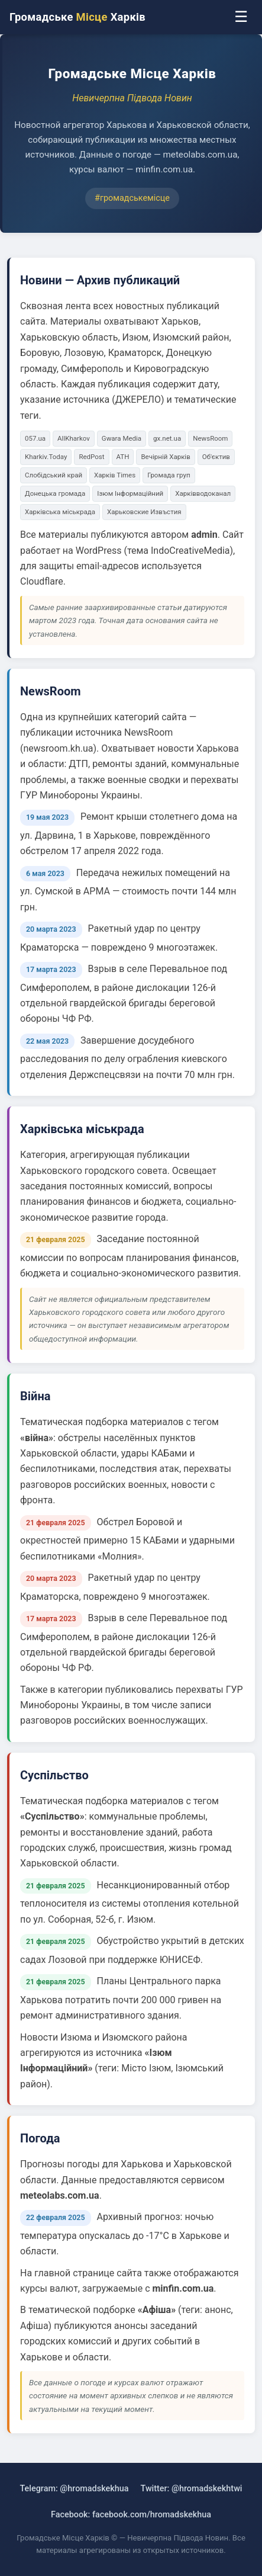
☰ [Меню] (241, 16)
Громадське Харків (77, 17)
